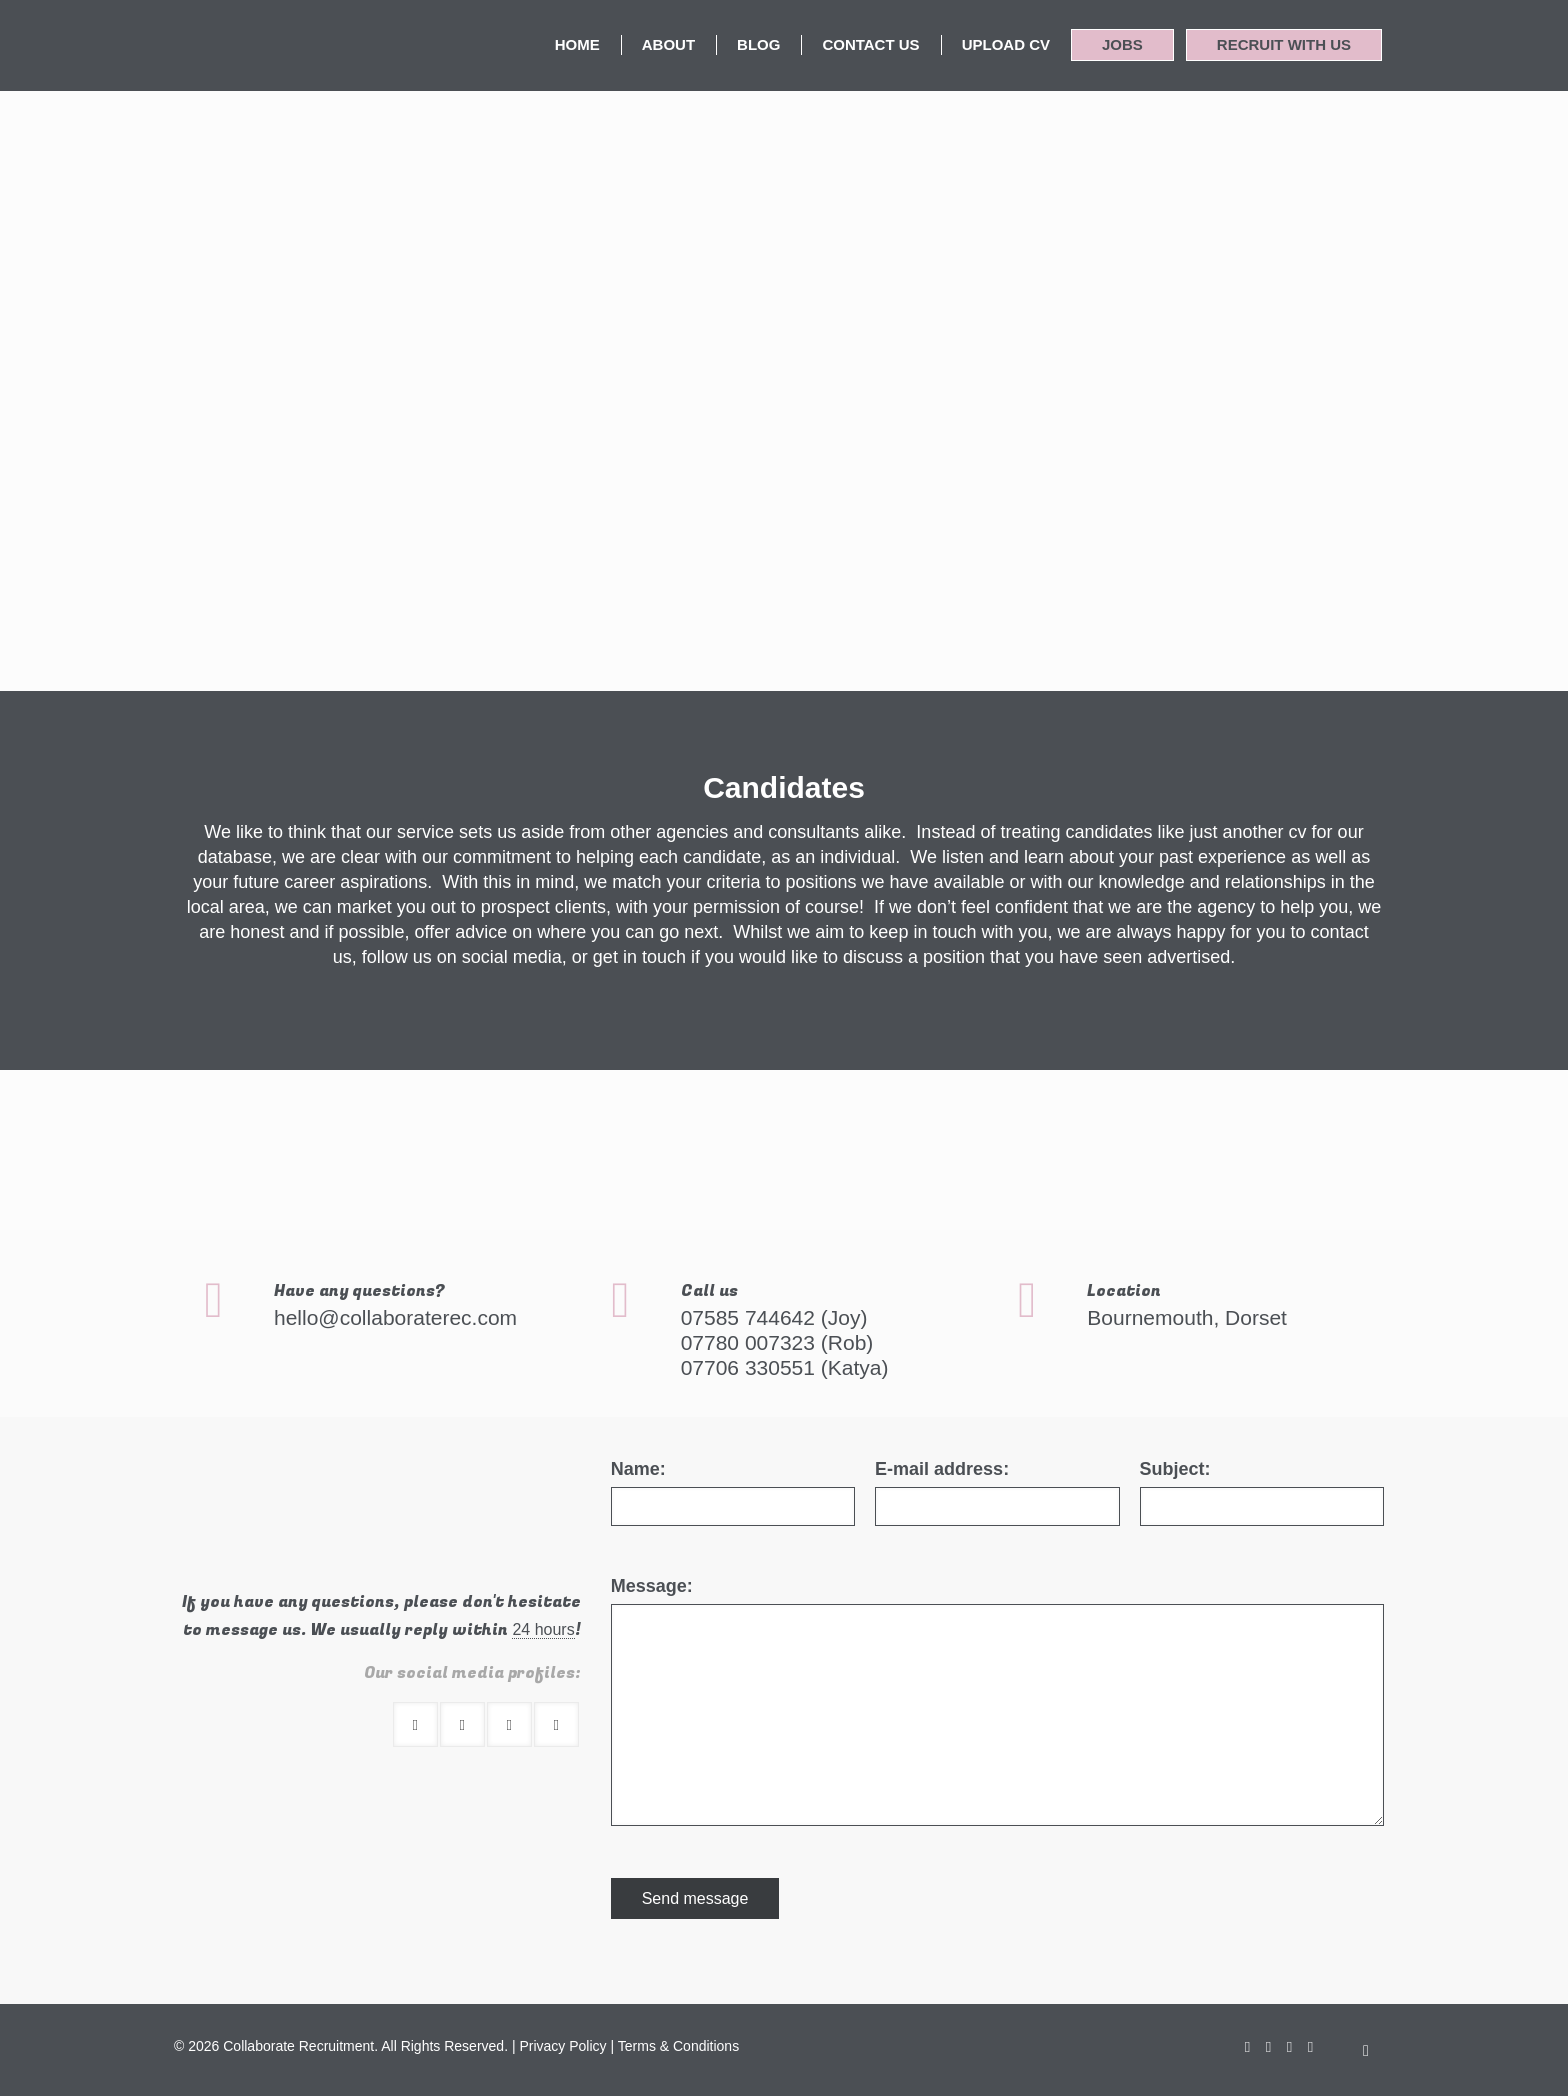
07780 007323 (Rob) (777, 1342)
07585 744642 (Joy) (774, 1317)
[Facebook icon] (1247, 2046)
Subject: (1175, 1469)
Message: (652, 1586)
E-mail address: (942, 1469)
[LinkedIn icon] (1289, 2046)
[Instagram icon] (1310, 2046)
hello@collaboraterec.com (395, 1317)
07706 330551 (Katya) (785, 1367)
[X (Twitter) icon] (1268, 2046)
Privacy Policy (562, 2046)
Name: (638, 1469)
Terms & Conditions (678, 2046)
